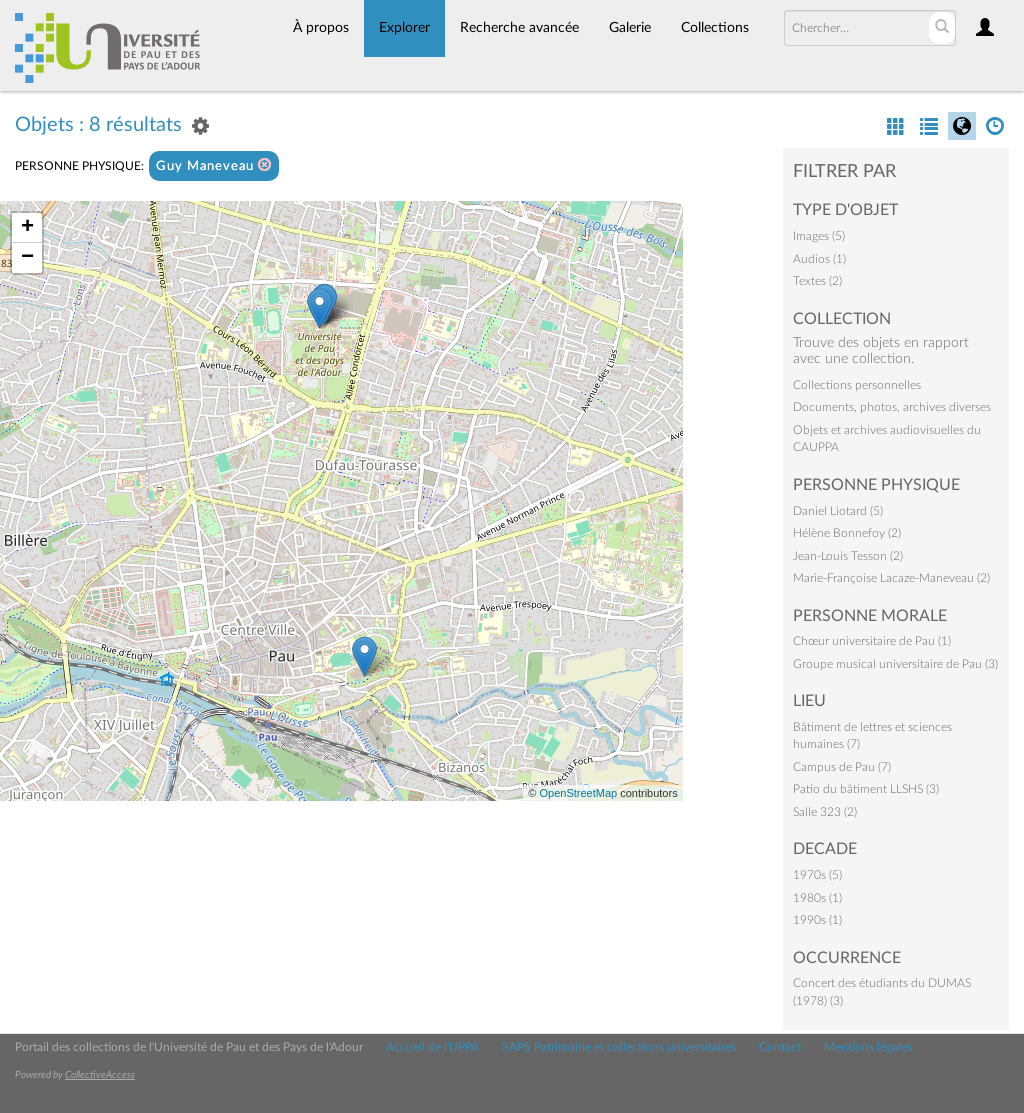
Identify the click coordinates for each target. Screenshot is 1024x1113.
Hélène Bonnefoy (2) (847, 533)
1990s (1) (817, 920)
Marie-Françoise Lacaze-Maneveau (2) (891, 578)
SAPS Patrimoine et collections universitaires (619, 1047)
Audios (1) (819, 259)
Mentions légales (868, 1047)
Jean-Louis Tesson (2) (848, 556)
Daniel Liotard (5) (838, 511)
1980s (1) (817, 898)
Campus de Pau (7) (842, 767)
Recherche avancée (519, 28)
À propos (321, 28)
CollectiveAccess (100, 1075)
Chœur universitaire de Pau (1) (872, 641)
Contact (780, 1047)
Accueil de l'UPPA (432, 1047)
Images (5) (819, 236)
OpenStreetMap (578, 793)
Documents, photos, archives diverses (892, 407)
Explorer (404, 28)
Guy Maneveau (214, 165)
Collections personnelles (857, 385)
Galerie (630, 28)
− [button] (27, 258)
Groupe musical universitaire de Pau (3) (895, 664)
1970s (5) (817, 875)
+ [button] (27, 228)
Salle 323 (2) (825, 812)
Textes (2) (817, 281)
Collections (715, 28)
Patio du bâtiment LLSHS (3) (866, 789)
